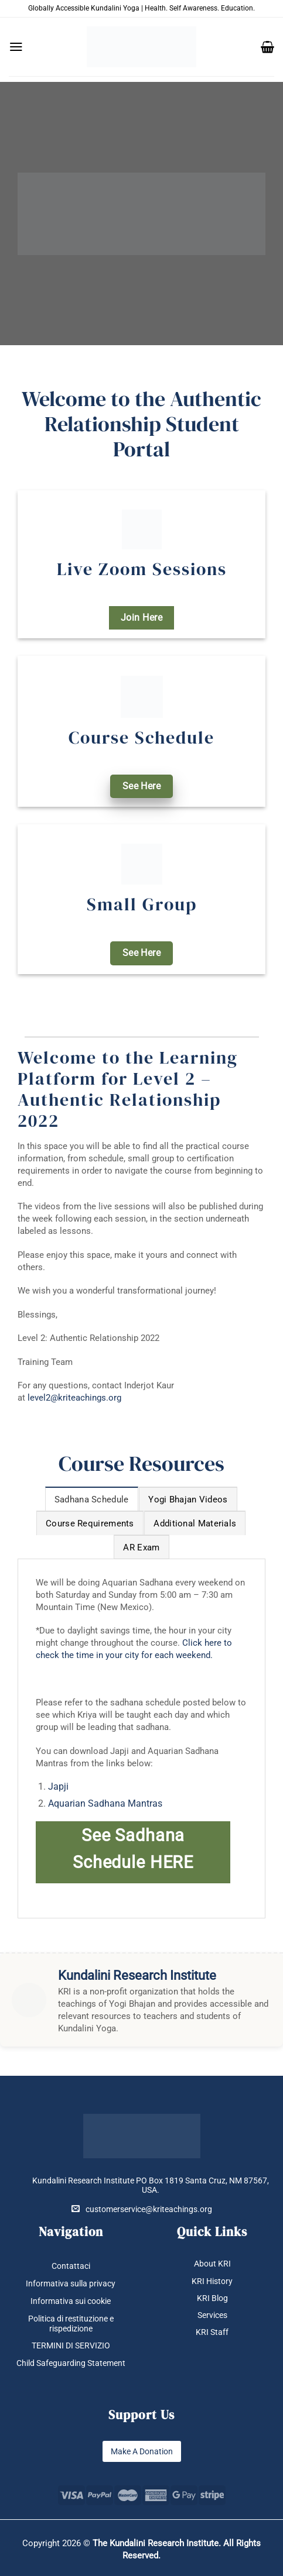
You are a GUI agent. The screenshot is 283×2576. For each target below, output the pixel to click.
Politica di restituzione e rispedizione (71, 2323)
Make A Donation (142, 2451)
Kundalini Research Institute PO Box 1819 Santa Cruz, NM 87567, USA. (150, 2185)
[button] (16, 46)
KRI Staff (212, 2332)
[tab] (91, 1499)
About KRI (212, 2263)
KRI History (212, 2281)
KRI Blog (212, 2298)
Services (212, 2315)
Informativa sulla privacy (70, 2283)
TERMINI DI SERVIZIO (71, 2345)
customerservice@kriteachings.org (141, 2209)
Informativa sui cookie (70, 2301)
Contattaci (71, 2266)
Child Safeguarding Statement (70, 2363)
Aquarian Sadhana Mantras (105, 1803)
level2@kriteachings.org (74, 1397)
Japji (58, 1786)
